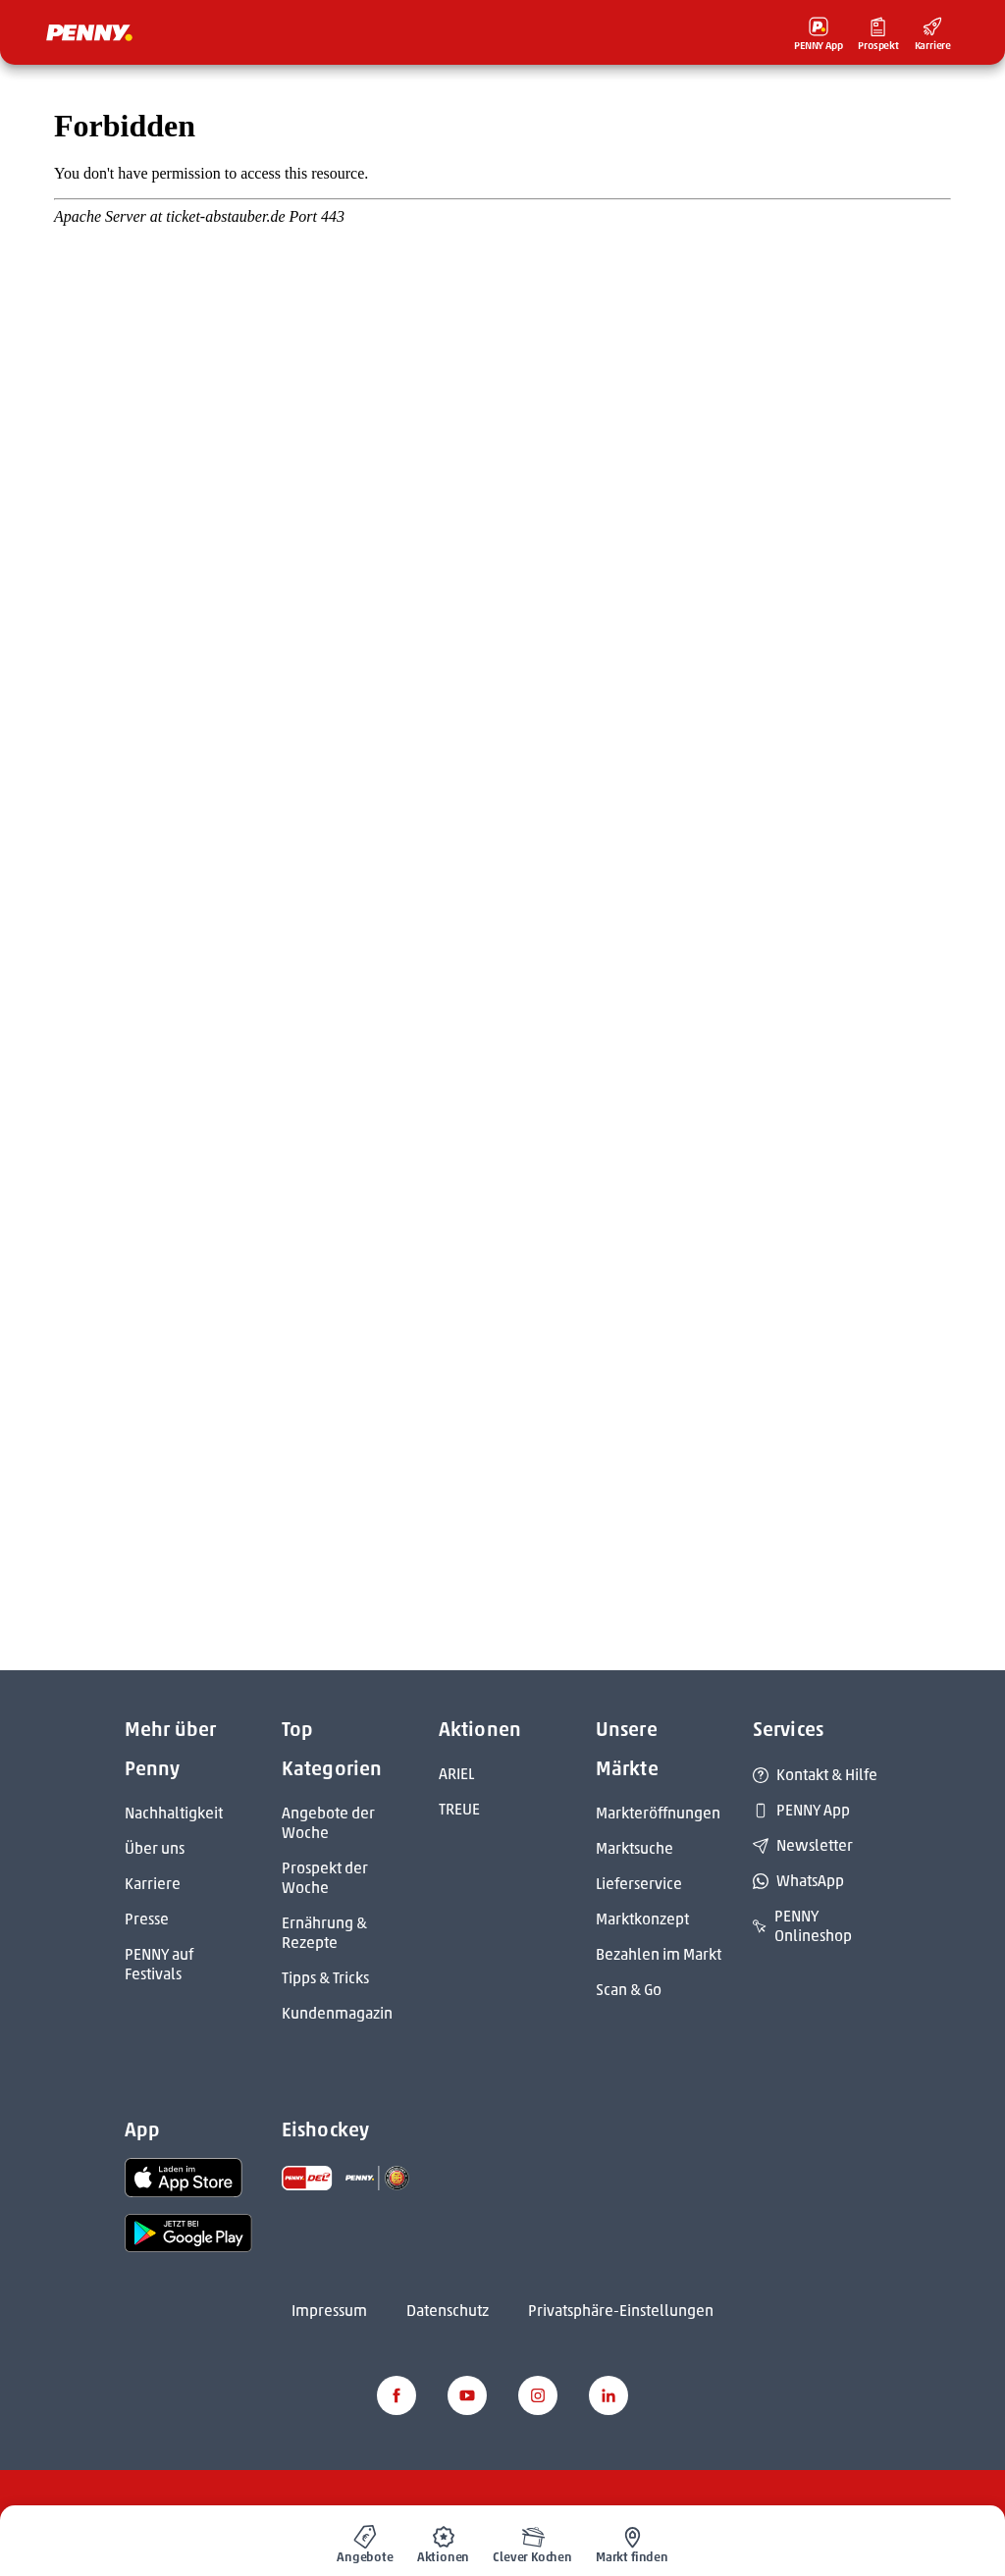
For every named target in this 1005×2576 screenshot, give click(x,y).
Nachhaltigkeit (174, 1813)
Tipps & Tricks (325, 1978)
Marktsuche (634, 1848)
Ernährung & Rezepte (324, 1933)
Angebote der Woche (328, 1823)
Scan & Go (628, 1989)
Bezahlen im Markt (658, 1954)
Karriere (153, 1883)
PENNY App (801, 1810)
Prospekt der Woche (325, 1878)
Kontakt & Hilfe (815, 1774)
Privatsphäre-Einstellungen (621, 2310)
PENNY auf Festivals (159, 1964)
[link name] (183, 2177)
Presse (147, 1919)
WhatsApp (798, 1880)
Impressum (329, 2310)
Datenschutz (447, 2310)
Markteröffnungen (658, 1813)
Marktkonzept (642, 1919)
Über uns (155, 1848)
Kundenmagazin (337, 2013)
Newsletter (803, 1845)
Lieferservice (639, 1883)
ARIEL (456, 1773)
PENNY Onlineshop (802, 1926)
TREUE (459, 1809)
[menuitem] (365, 2540)
